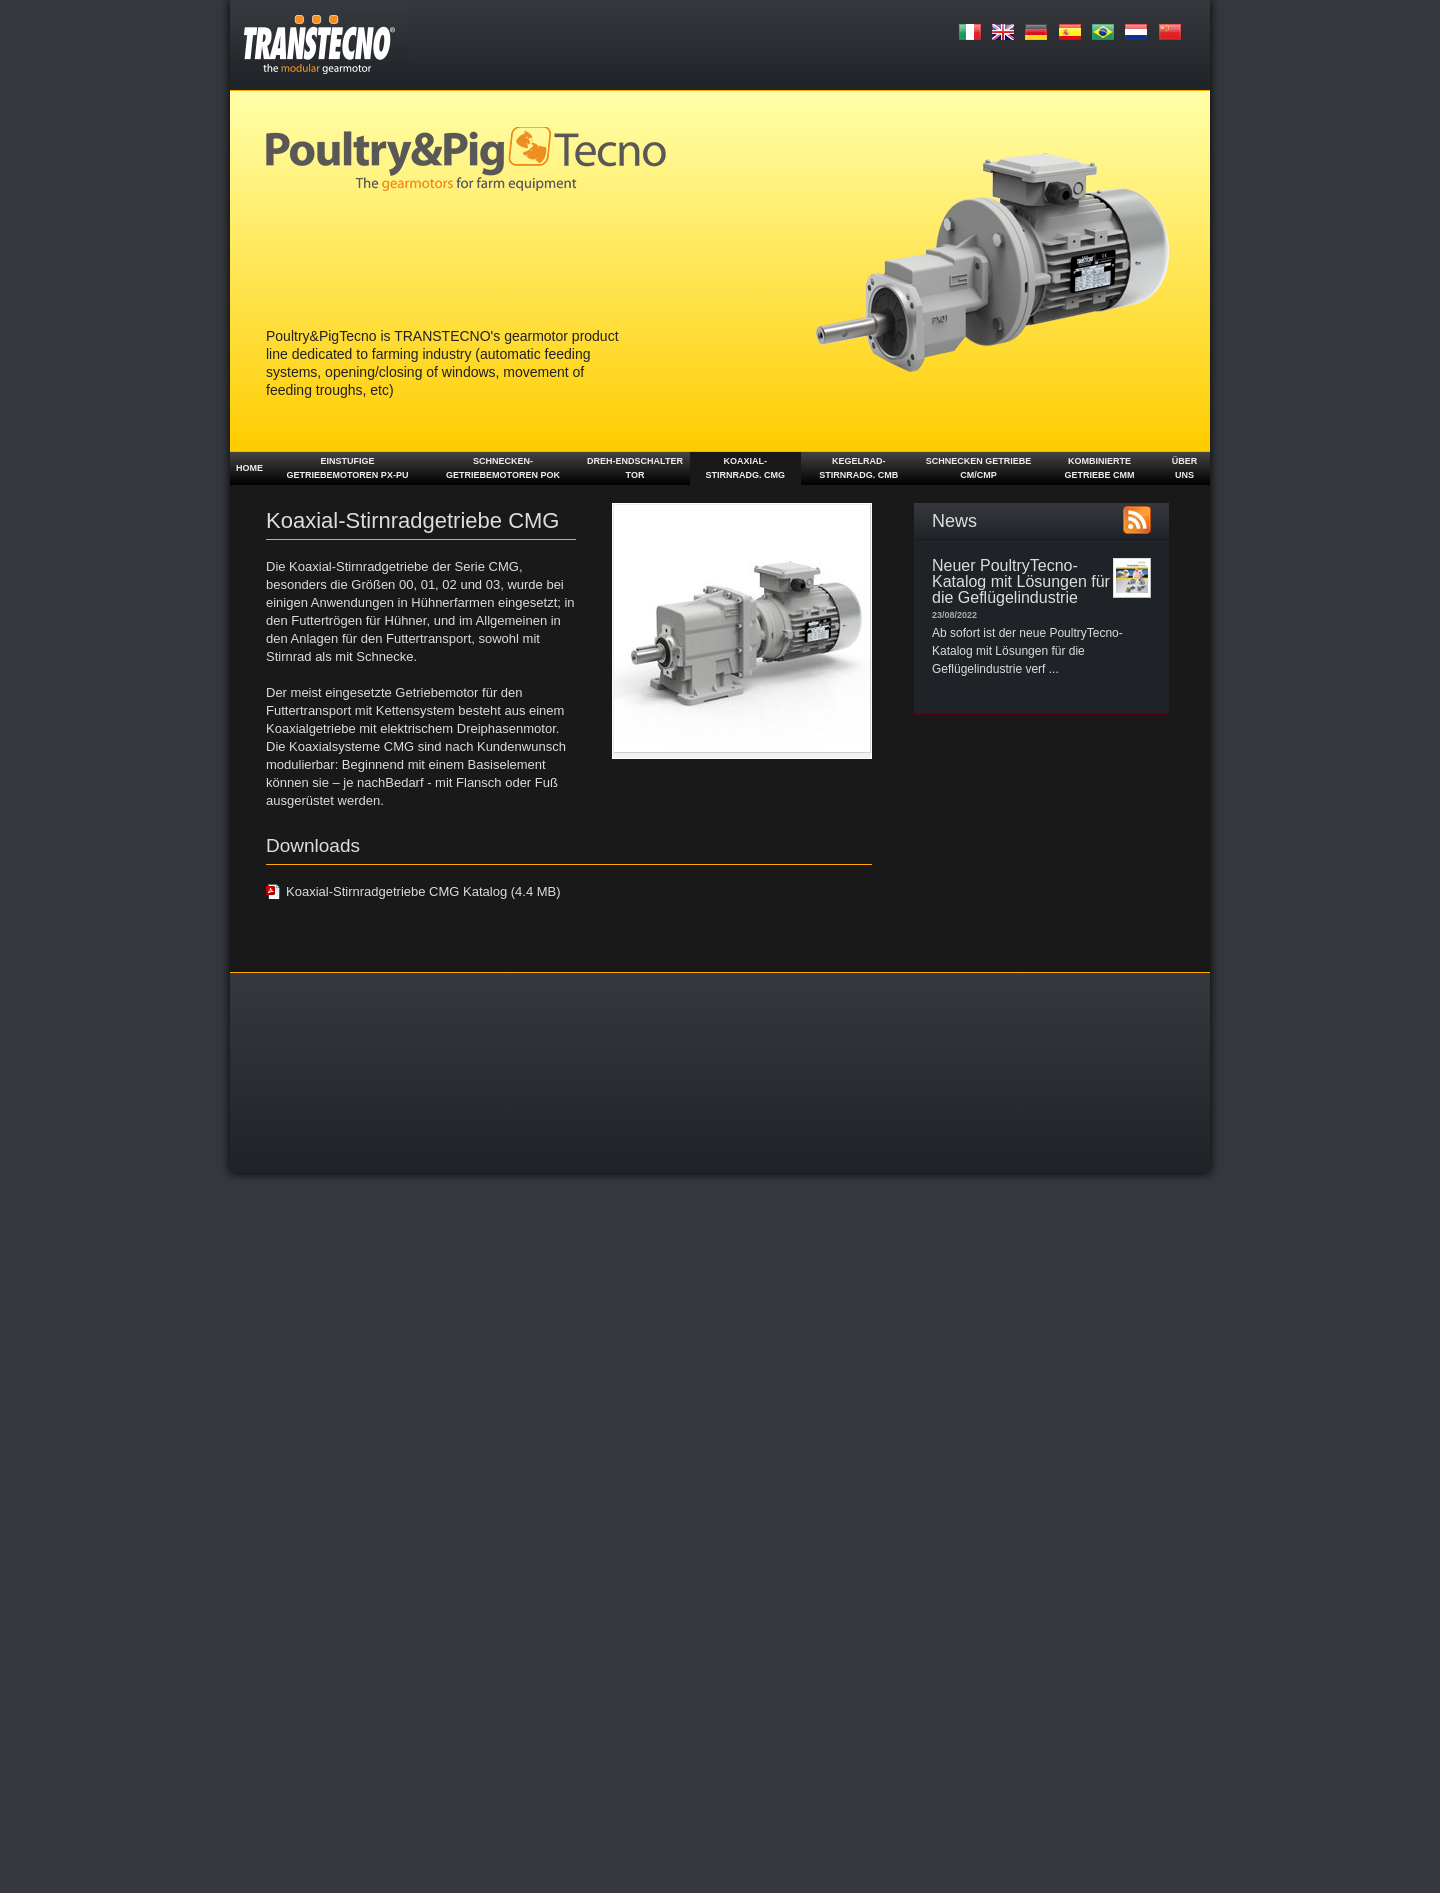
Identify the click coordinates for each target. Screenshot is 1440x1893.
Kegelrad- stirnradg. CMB (858, 468)
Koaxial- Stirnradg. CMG (746, 468)
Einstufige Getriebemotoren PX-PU (348, 468)
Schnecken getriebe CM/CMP (979, 468)
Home (249, 468)
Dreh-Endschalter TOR (635, 468)
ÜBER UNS (1185, 468)
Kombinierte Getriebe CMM (1099, 468)
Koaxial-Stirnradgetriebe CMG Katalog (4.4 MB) (423, 891)
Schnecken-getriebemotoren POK (503, 468)
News (954, 521)
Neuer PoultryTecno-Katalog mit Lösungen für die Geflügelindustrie (1021, 581)
